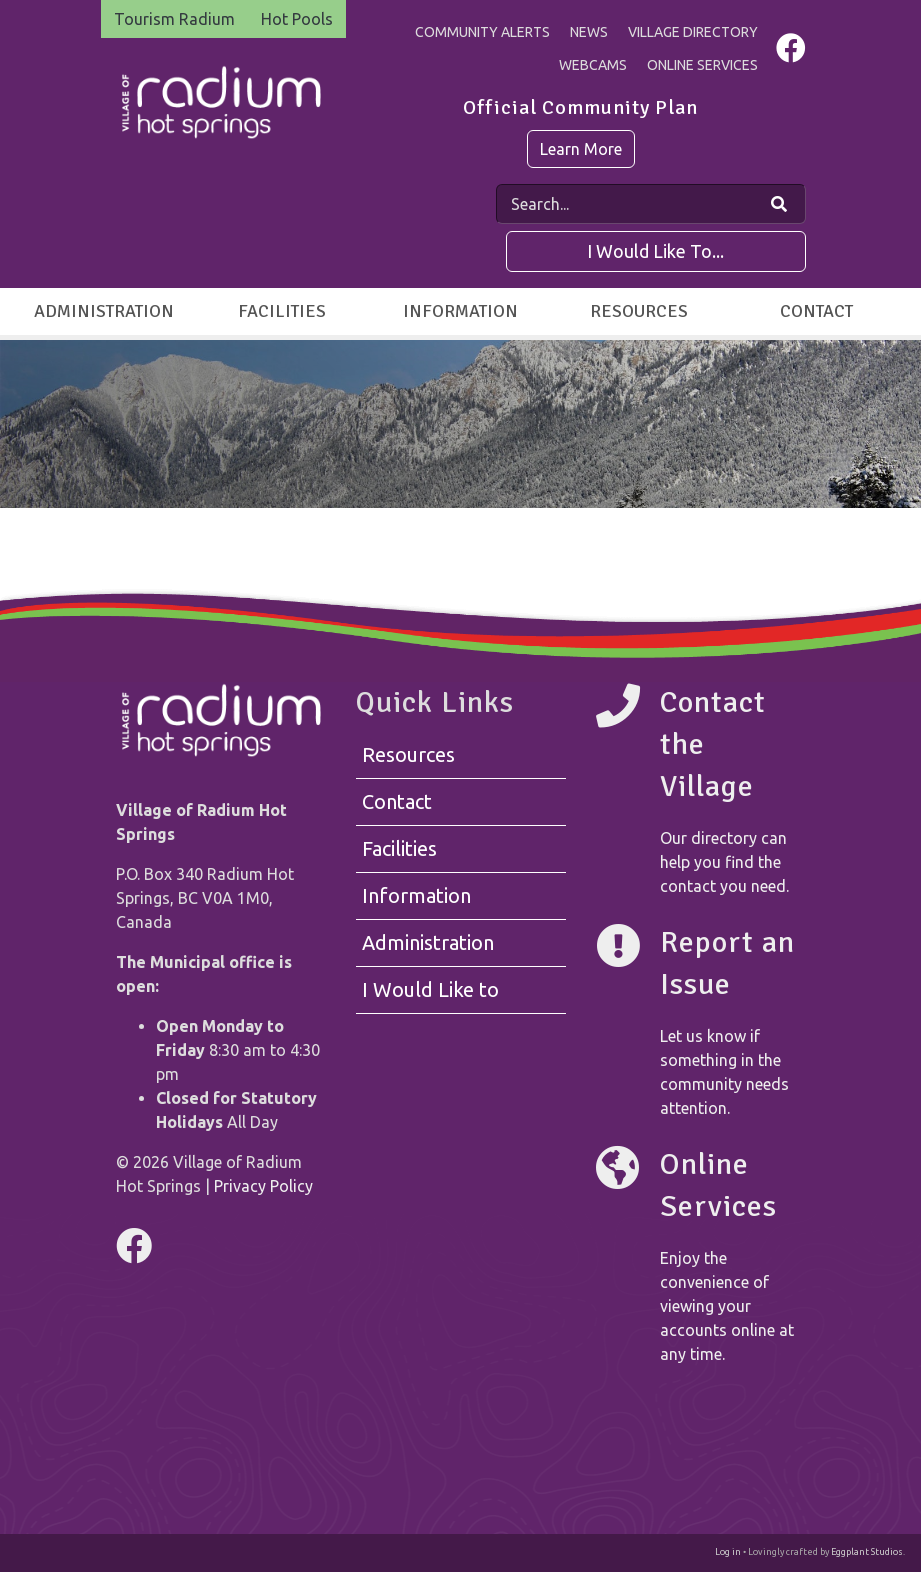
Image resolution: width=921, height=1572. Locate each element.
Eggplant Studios (867, 1552)
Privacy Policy (263, 1186)
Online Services (702, 65)
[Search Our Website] (779, 204)
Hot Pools (297, 19)
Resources (639, 311)
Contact (816, 311)
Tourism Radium (174, 19)
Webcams (593, 65)
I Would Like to (430, 989)
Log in (728, 1552)
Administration (104, 311)
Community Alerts (482, 32)
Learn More (581, 149)
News (589, 32)
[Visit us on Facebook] (791, 53)
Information (460, 311)
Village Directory (693, 32)
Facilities (282, 311)
